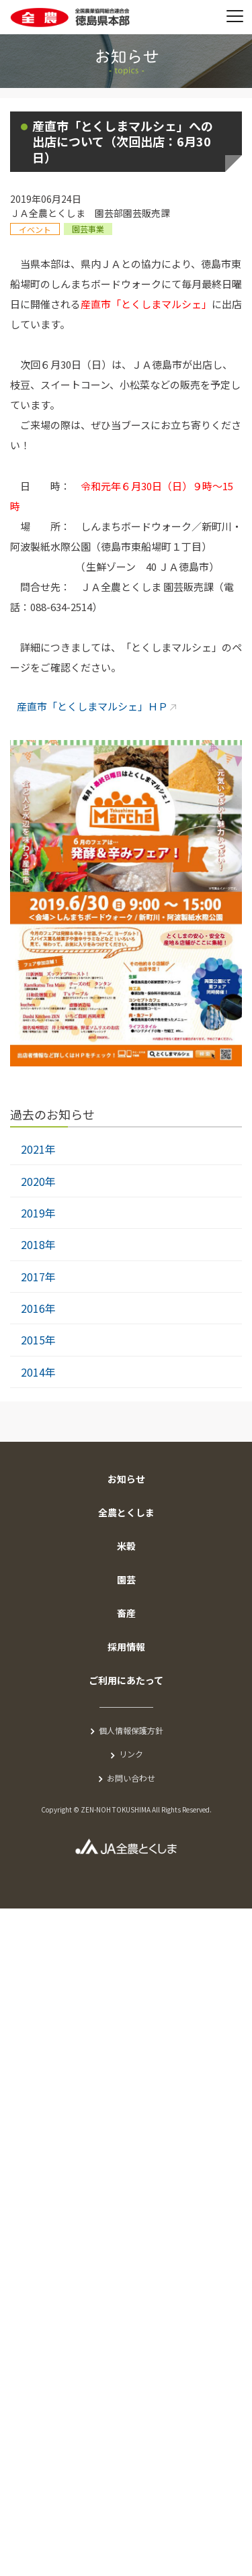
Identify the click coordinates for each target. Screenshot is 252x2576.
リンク (131, 1753)
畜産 (126, 1613)
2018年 (38, 1244)
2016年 (38, 1308)
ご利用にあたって (126, 1680)
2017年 (38, 1277)
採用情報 (126, 1646)
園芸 (126, 1579)
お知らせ (126, 1478)
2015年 (38, 1340)
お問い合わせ (131, 1778)
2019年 (38, 1213)
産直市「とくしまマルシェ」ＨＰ (92, 706)
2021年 (38, 1149)
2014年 (38, 1372)
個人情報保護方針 (131, 1730)
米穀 (126, 1546)
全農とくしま (126, 1512)
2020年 (38, 1181)
